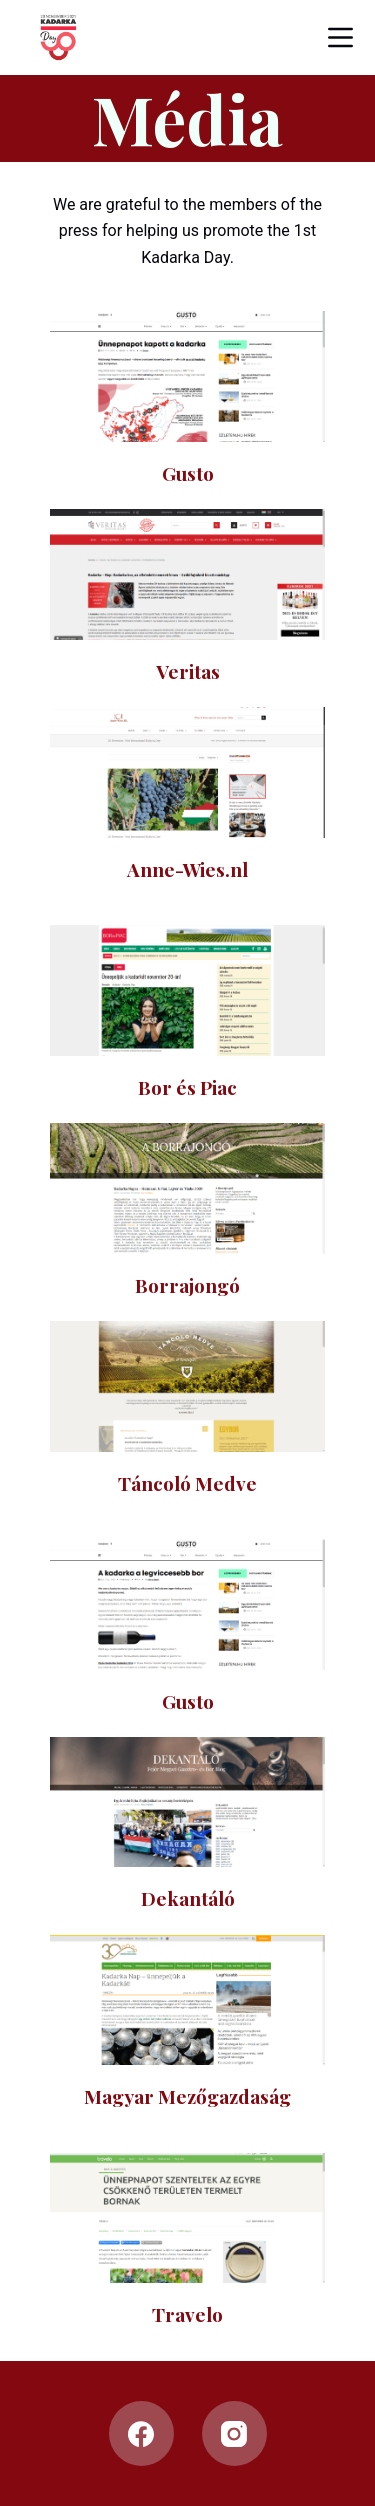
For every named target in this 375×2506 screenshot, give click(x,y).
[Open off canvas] (340, 37)
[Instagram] (234, 2433)
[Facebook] (141, 2433)
